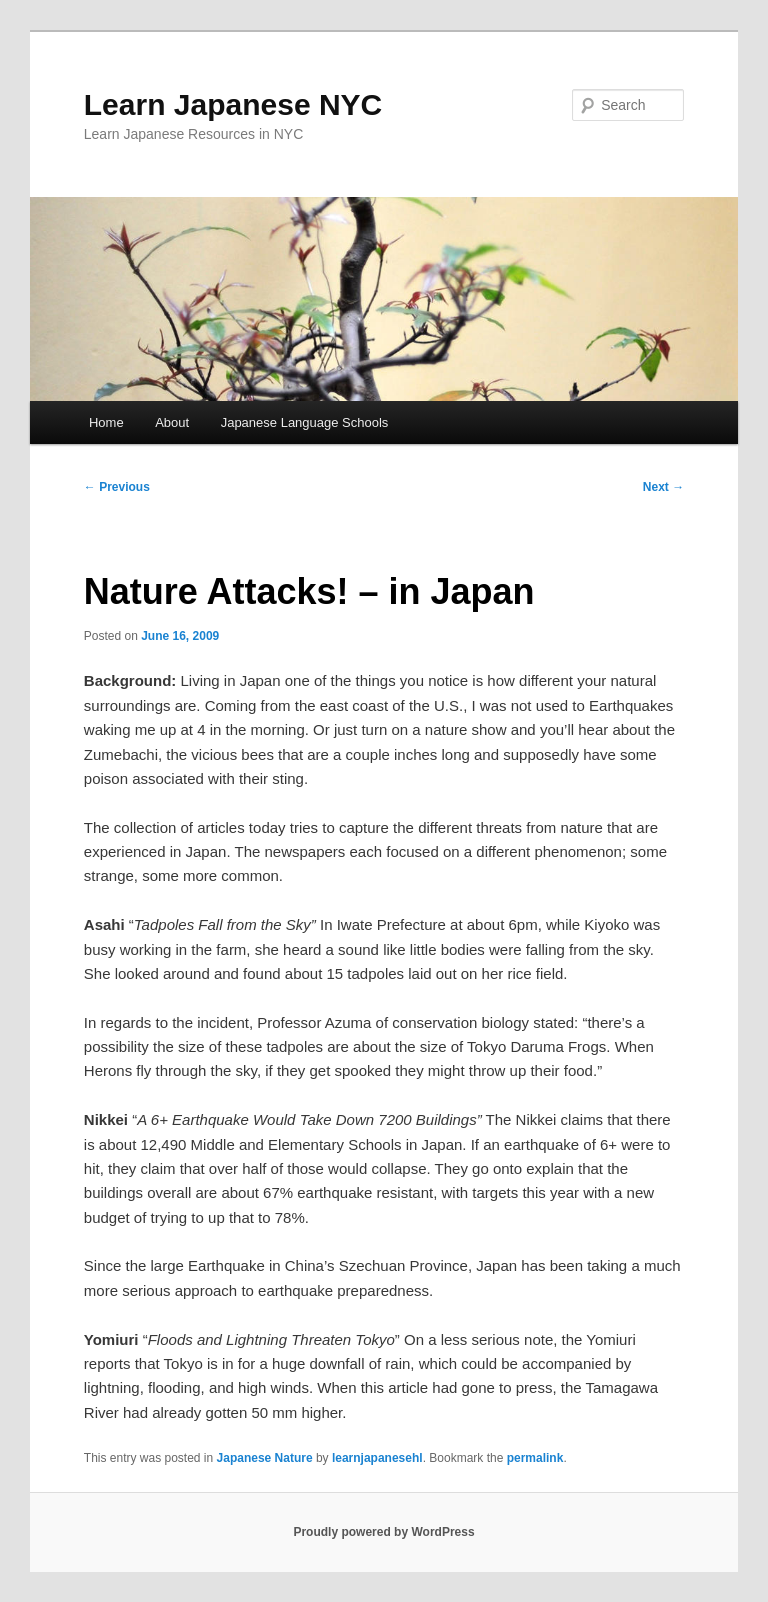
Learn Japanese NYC (233, 104)
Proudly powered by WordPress (383, 1532)
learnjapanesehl (377, 1458)
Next (663, 487)
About (172, 422)
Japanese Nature (265, 1458)
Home (106, 422)
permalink (535, 1458)
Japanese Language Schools (305, 422)
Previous (117, 487)
